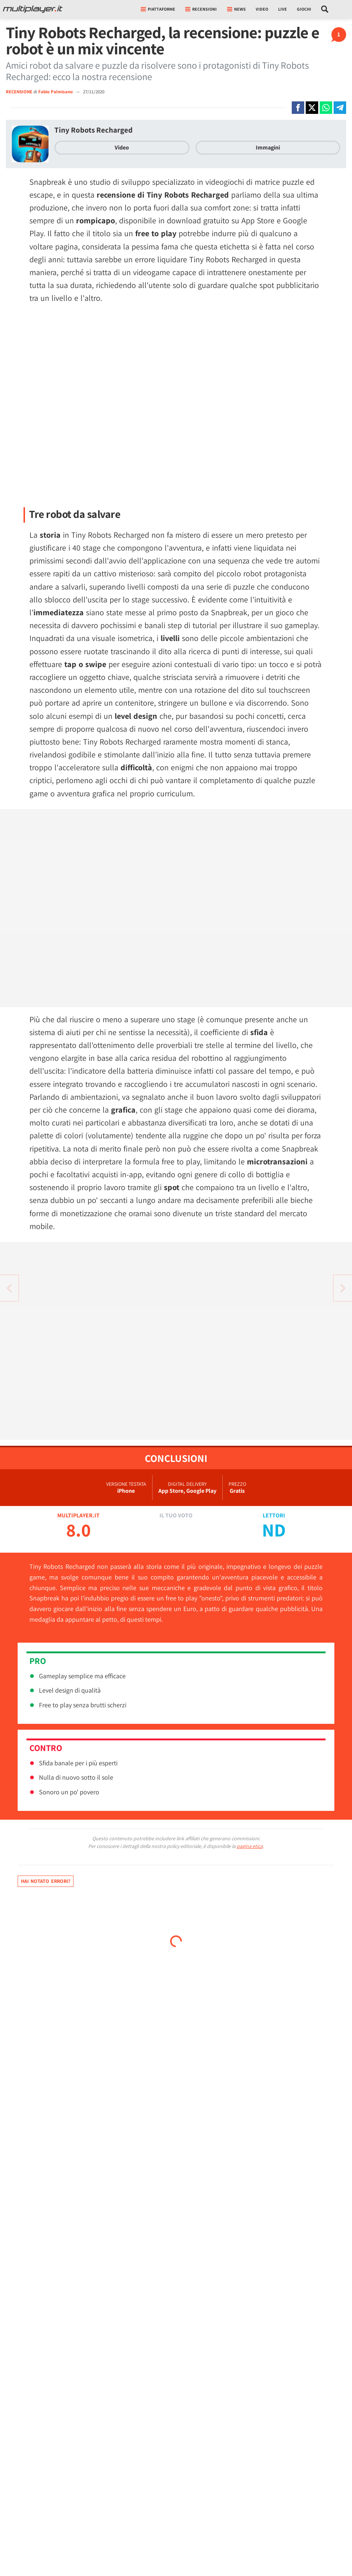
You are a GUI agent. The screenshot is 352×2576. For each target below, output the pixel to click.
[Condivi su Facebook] (298, 107)
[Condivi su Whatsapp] (326, 107)
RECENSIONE (19, 92)
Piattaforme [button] (158, 9)
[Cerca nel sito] (325, 9)
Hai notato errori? (45, 1881)
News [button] (236, 9)
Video (262, 9)
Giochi (304, 9)
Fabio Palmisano (56, 92)
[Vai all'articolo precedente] (343, 1288)
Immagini (268, 147)
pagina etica (250, 1846)
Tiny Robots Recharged (93, 130)
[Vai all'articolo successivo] (9, 1288)
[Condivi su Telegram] (340, 107)
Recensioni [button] (201, 9)
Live (282, 9)
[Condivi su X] (312, 107)
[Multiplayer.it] (32, 9)
